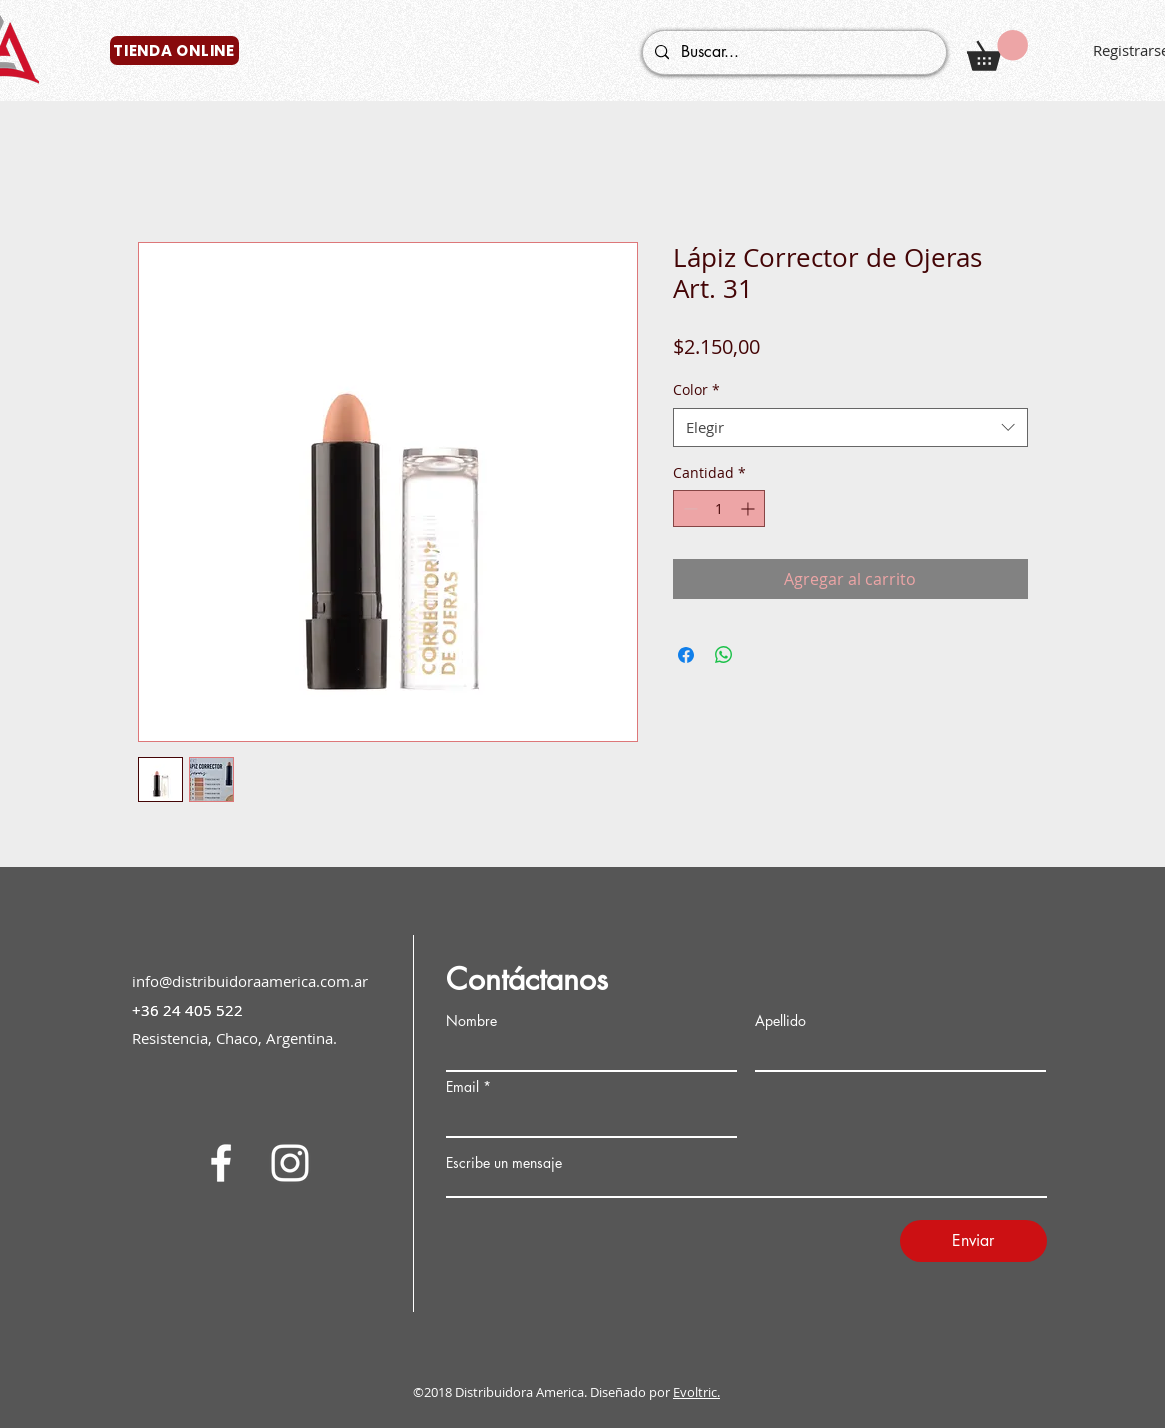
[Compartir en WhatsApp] (724, 655)
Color (696, 389)
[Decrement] (688, 508)
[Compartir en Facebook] (686, 655)
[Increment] (749, 508)
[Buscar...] (792, 52)
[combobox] (850, 427)
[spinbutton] (719, 508)
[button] (997, 50)
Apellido (780, 1021)
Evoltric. (696, 1392)
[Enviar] (973, 1241)
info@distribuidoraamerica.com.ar (250, 981)
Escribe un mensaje (504, 1163)
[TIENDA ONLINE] (174, 50)
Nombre (471, 1021)
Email (462, 1087)
